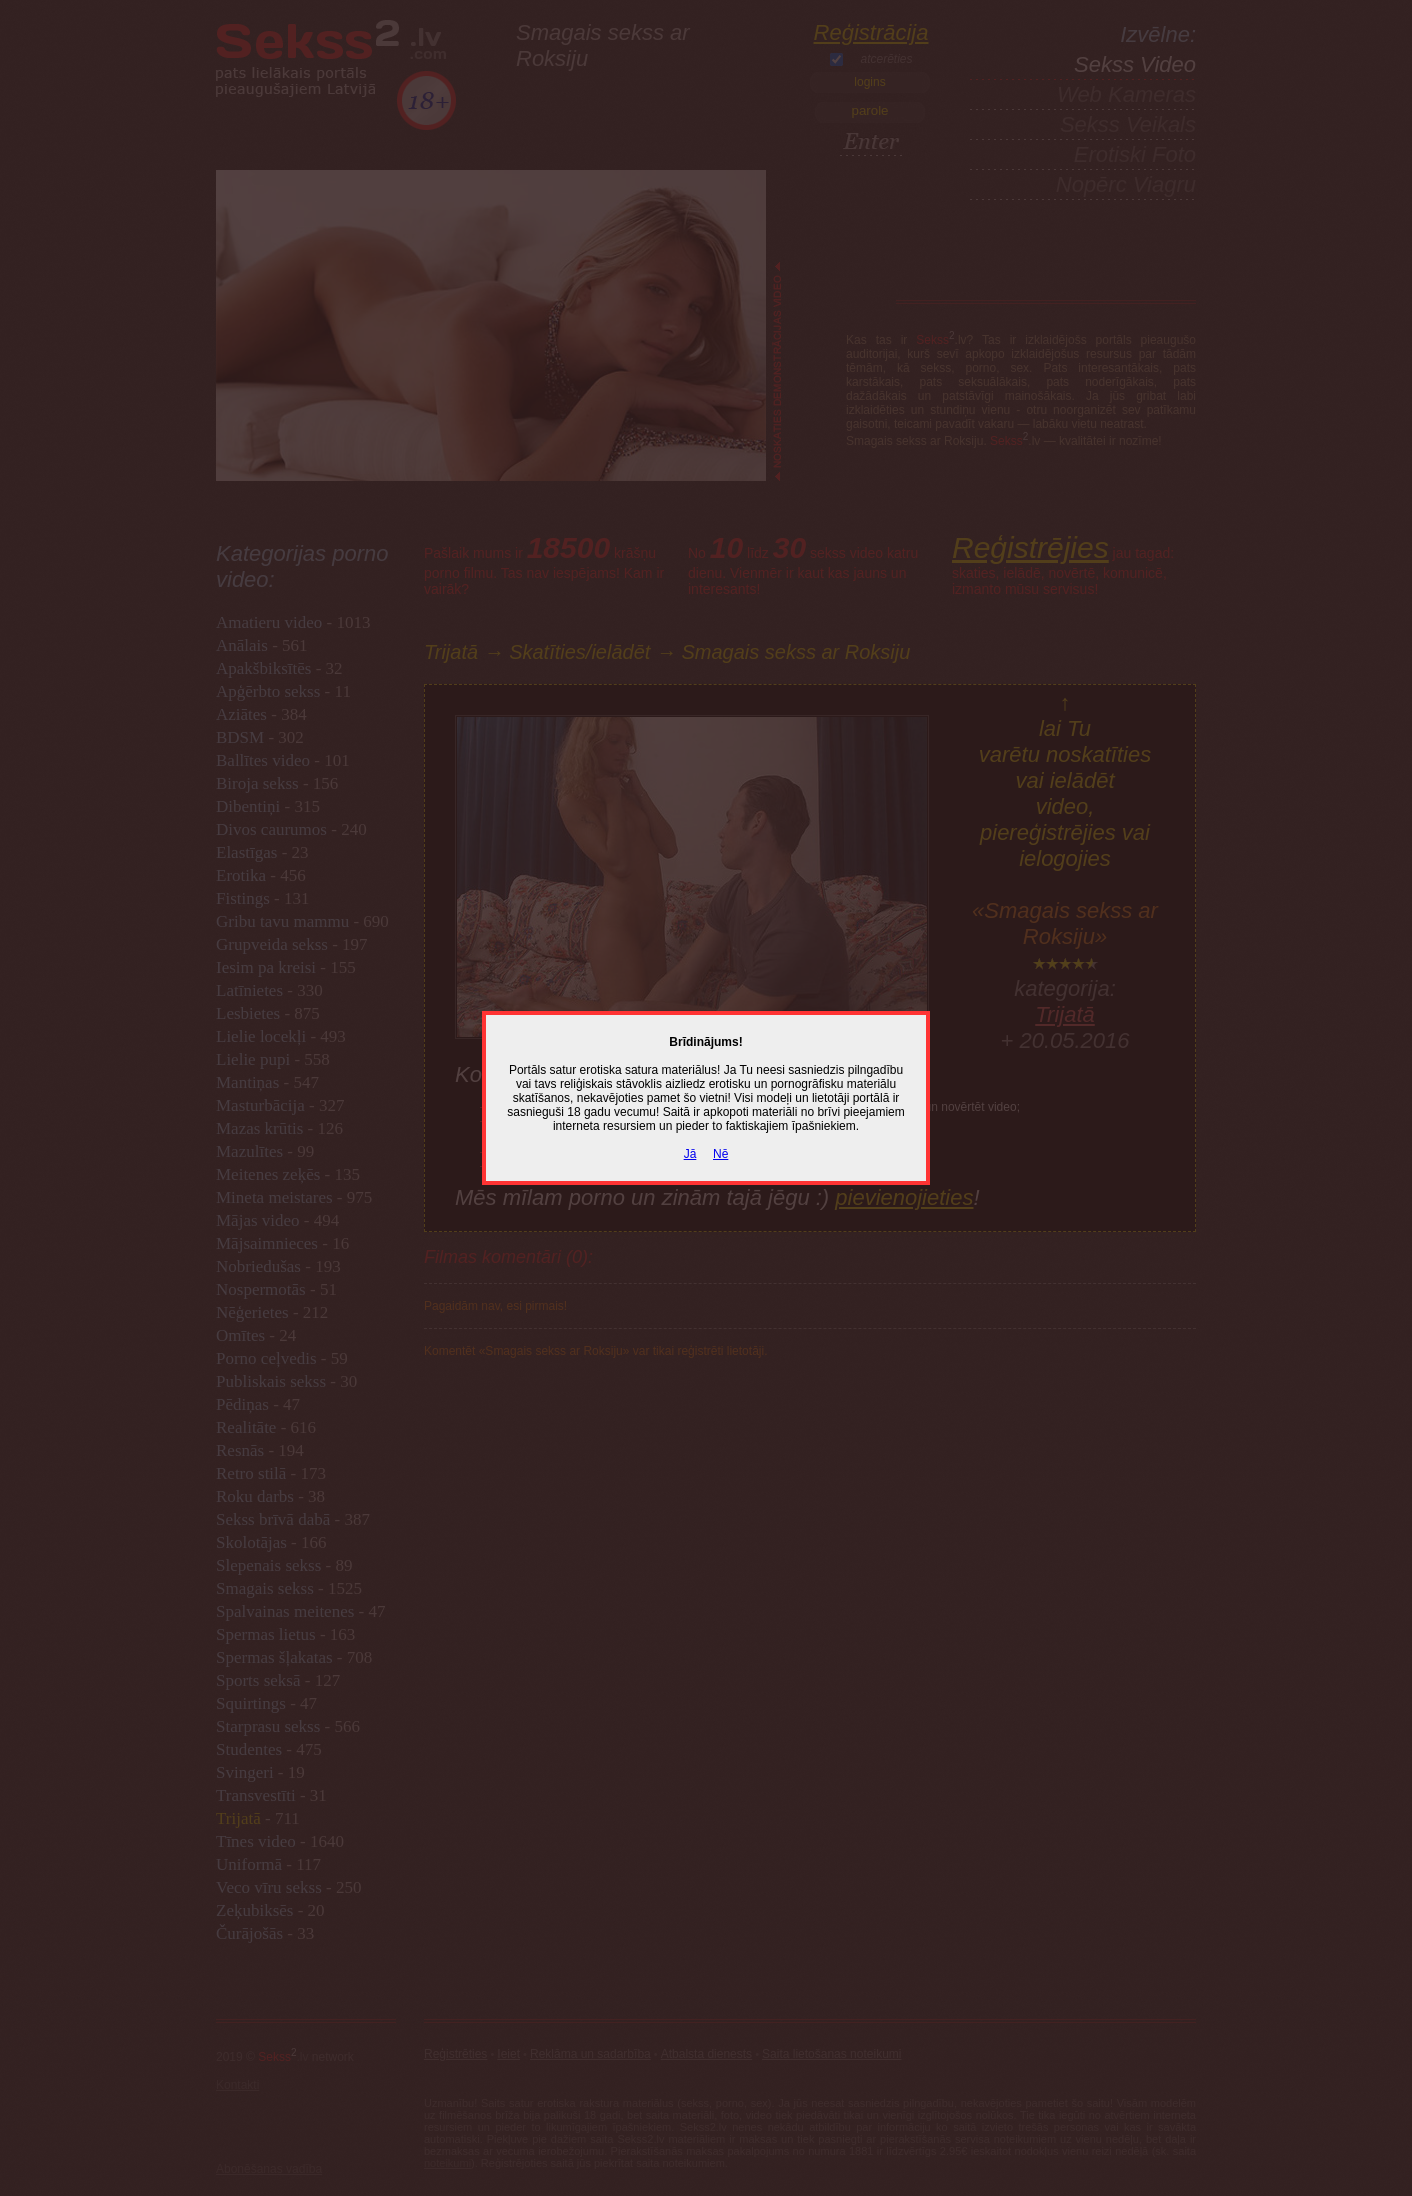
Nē (720, 1154)
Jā (690, 1154)
